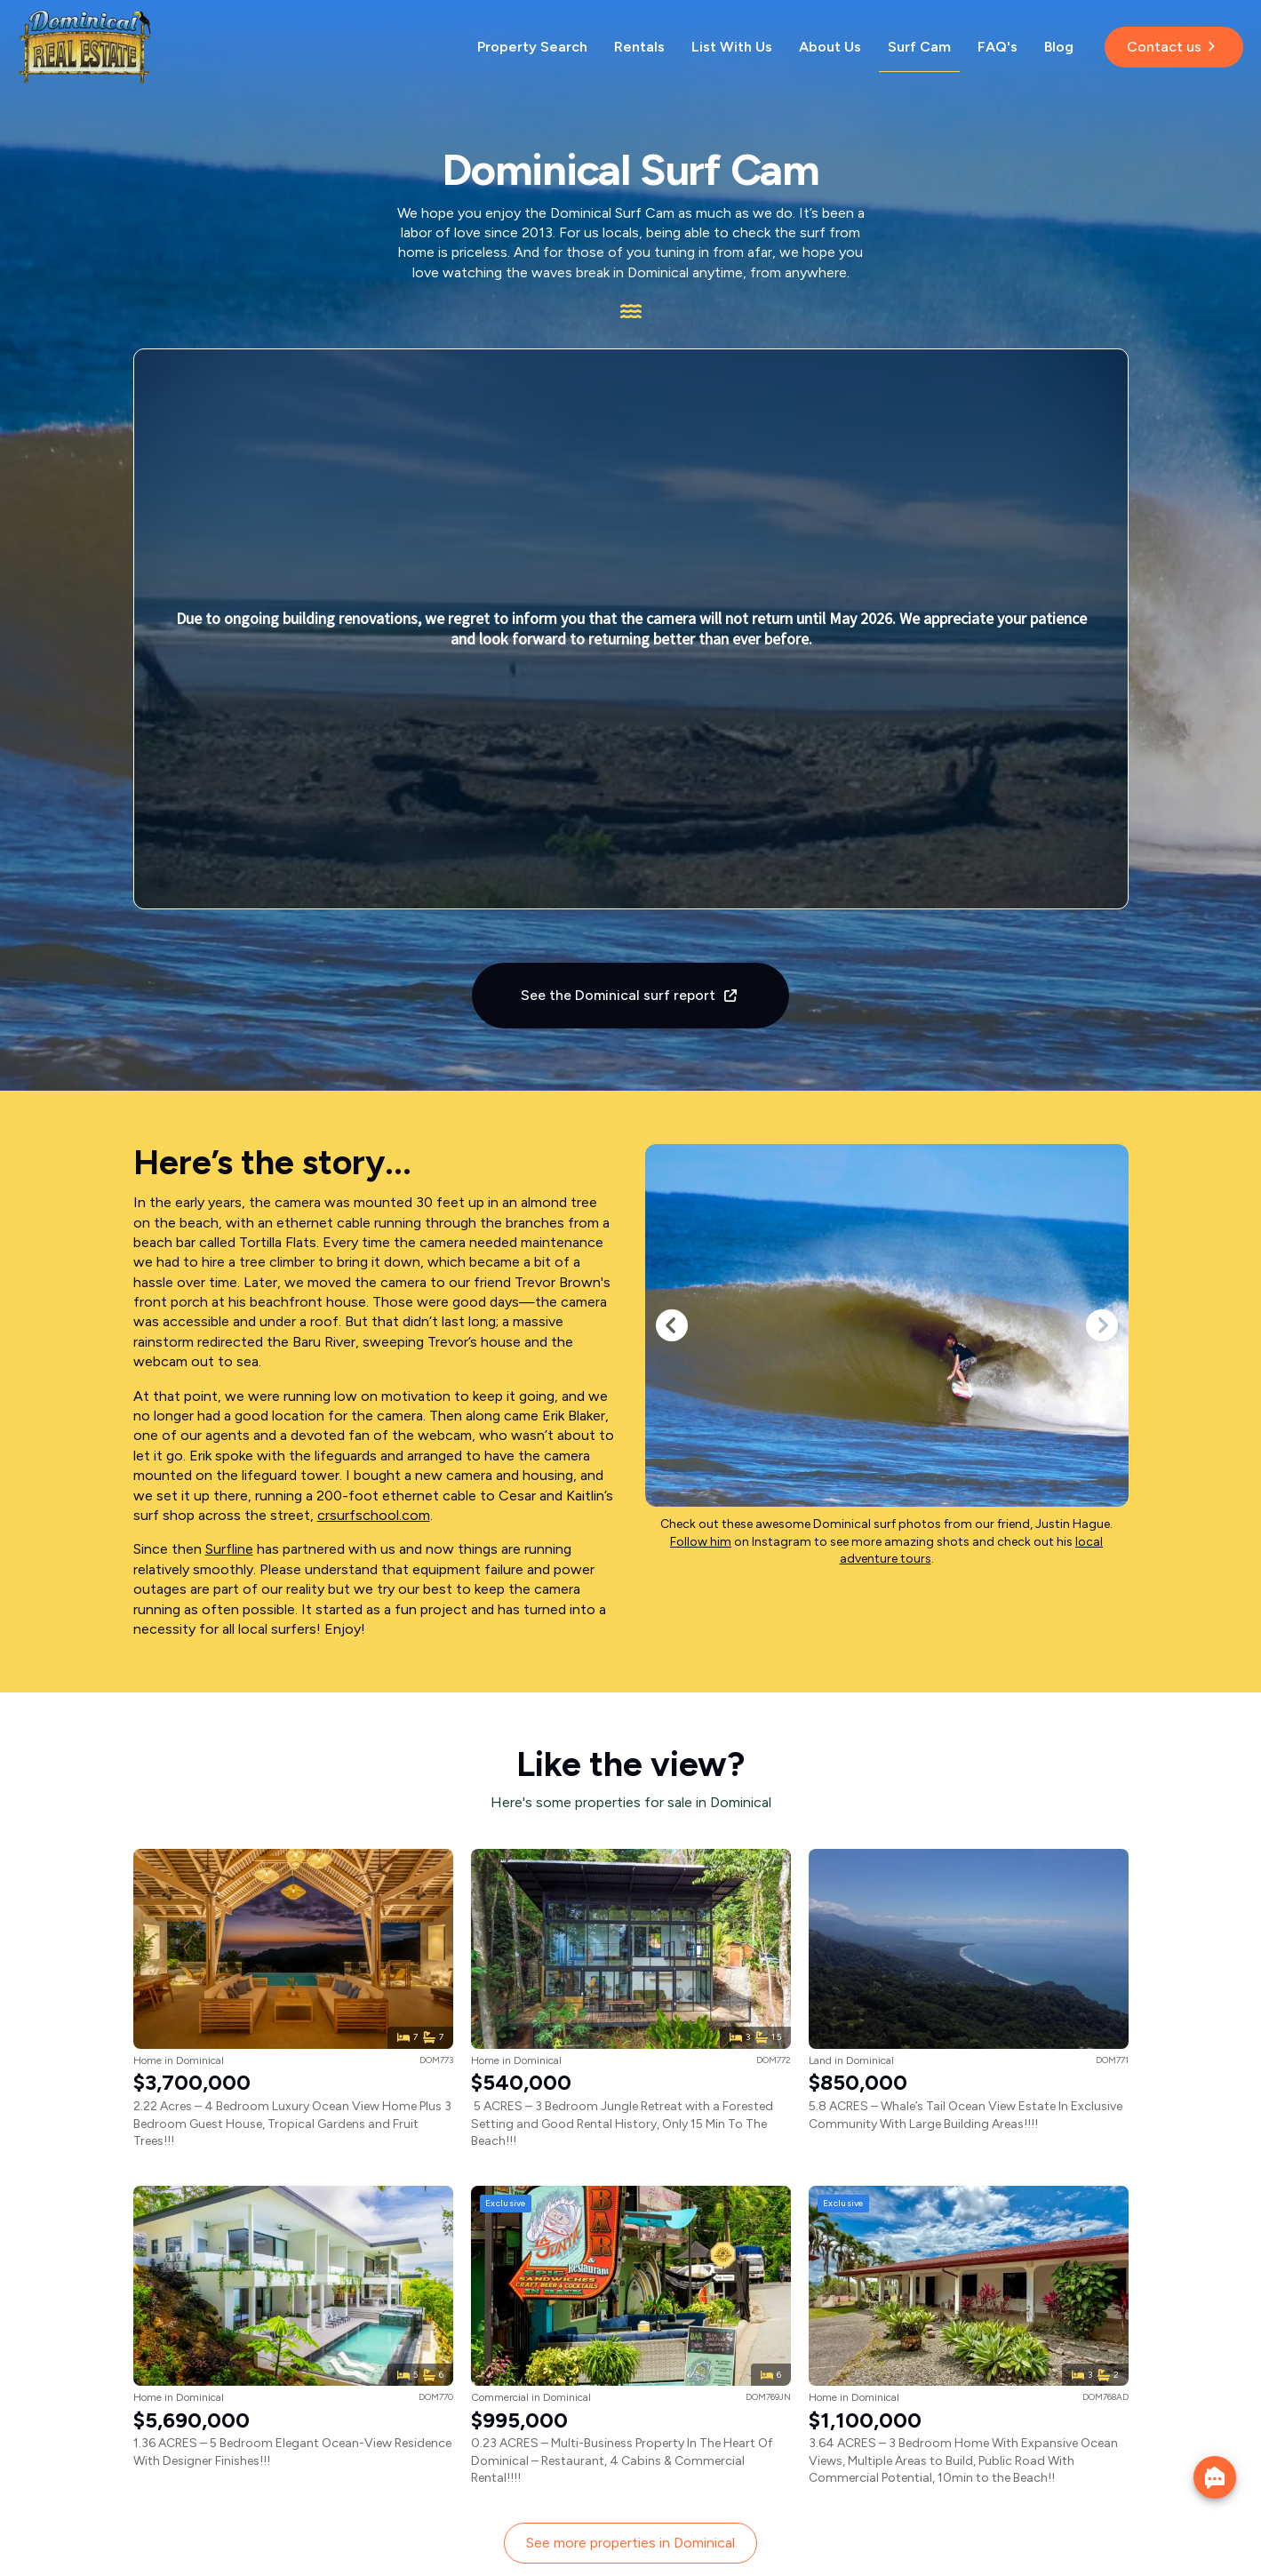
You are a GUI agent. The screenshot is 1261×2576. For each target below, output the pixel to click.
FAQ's (998, 46)
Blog (1058, 46)
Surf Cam (919, 46)
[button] (672, 1325)
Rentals (639, 46)
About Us (830, 46)
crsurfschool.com (373, 1515)
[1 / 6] (887, 1325)
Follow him (700, 1541)
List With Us (731, 46)
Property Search (532, 46)
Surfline (229, 1548)
